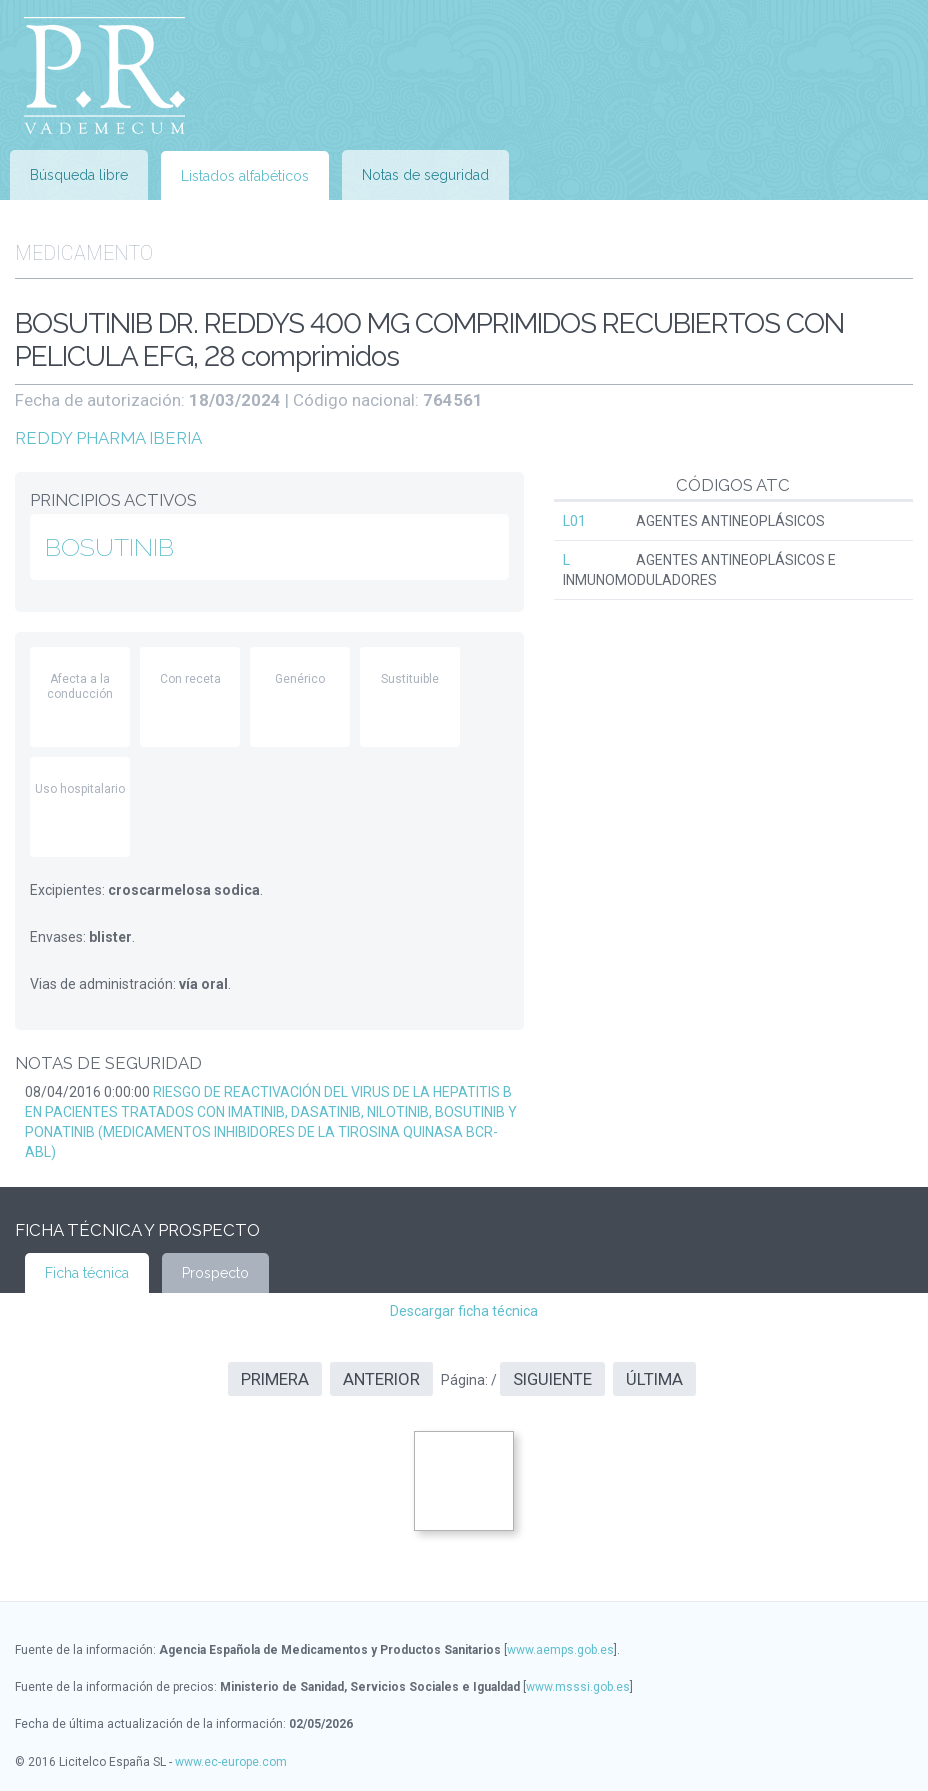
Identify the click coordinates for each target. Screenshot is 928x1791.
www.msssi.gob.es (578, 1687)
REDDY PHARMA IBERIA (108, 438)
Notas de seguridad (425, 175)
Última (654, 1379)
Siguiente (552, 1379)
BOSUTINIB (109, 547)
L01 (574, 521)
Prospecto (215, 1273)
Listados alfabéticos (245, 176)
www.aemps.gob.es (560, 1650)
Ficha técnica (87, 1273)
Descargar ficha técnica (464, 1311)
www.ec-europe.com (231, 1762)
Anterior (381, 1379)
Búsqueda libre (79, 175)
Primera (275, 1379)
